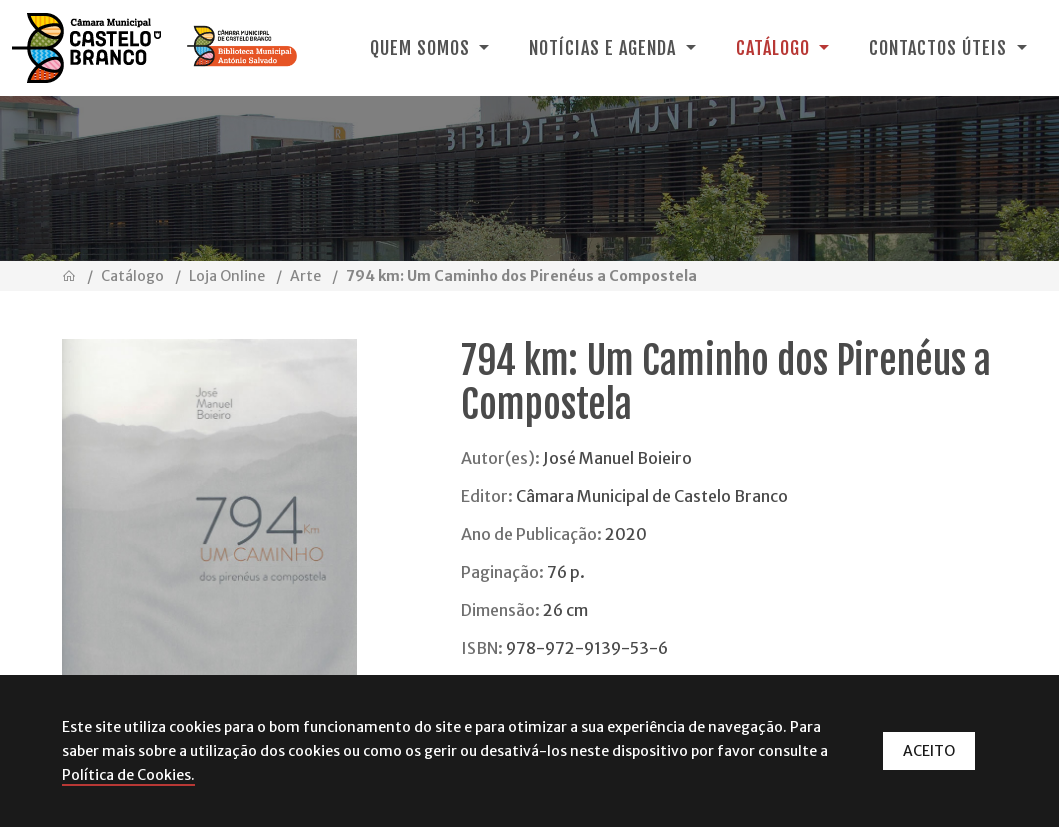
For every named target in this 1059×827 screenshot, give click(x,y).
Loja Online (227, 276)
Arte (305, 276)
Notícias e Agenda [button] (605, 48)
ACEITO (929, 751)
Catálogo (132, 276)
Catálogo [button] (775, 48)
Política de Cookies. (128, 775)
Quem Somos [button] (422, 48)
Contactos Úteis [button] (940, 48)
